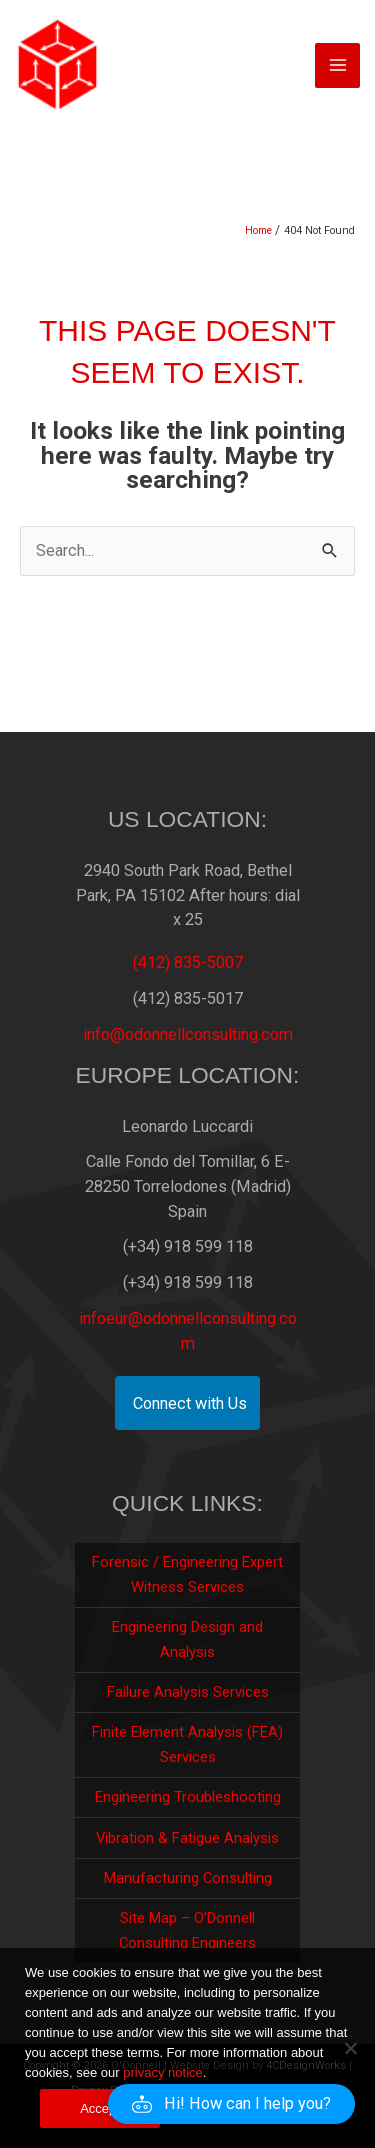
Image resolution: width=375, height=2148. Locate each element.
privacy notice (162, 2072)
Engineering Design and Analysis (187, 1639)
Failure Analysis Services (188, 1692)
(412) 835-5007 (188, 962)
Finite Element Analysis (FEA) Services (187, 1744)
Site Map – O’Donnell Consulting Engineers (187, 1930)
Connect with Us (190, 1403)
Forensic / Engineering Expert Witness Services (187, 1574)
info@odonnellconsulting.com (188, 1034)
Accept (100, 2108)
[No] (350, 2048)
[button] (231, 2104)
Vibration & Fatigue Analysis (187, 1838)
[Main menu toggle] (337, 65)
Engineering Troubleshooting (188, 1797)
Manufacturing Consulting (188, 1878)
